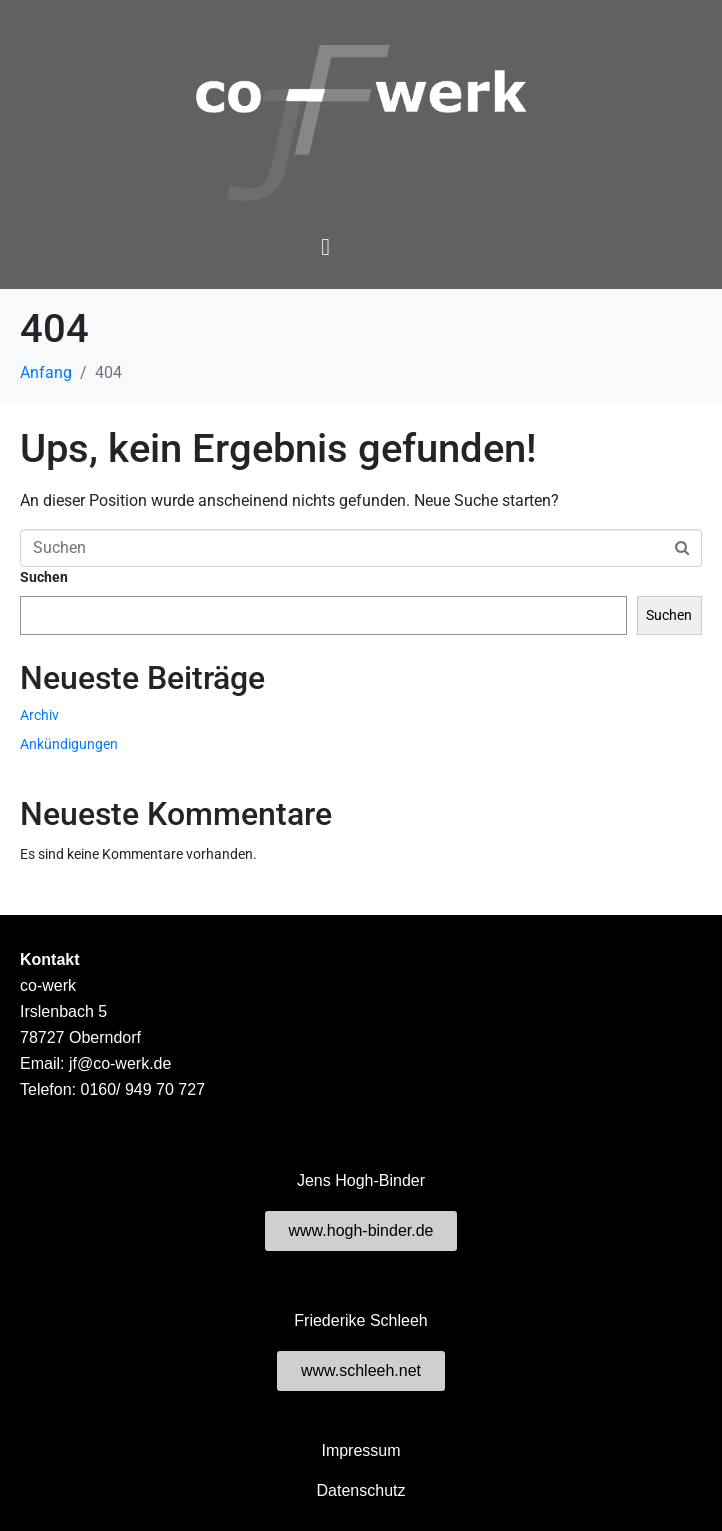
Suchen (44, 577)
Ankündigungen (69, 744)
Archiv (39, 715)
